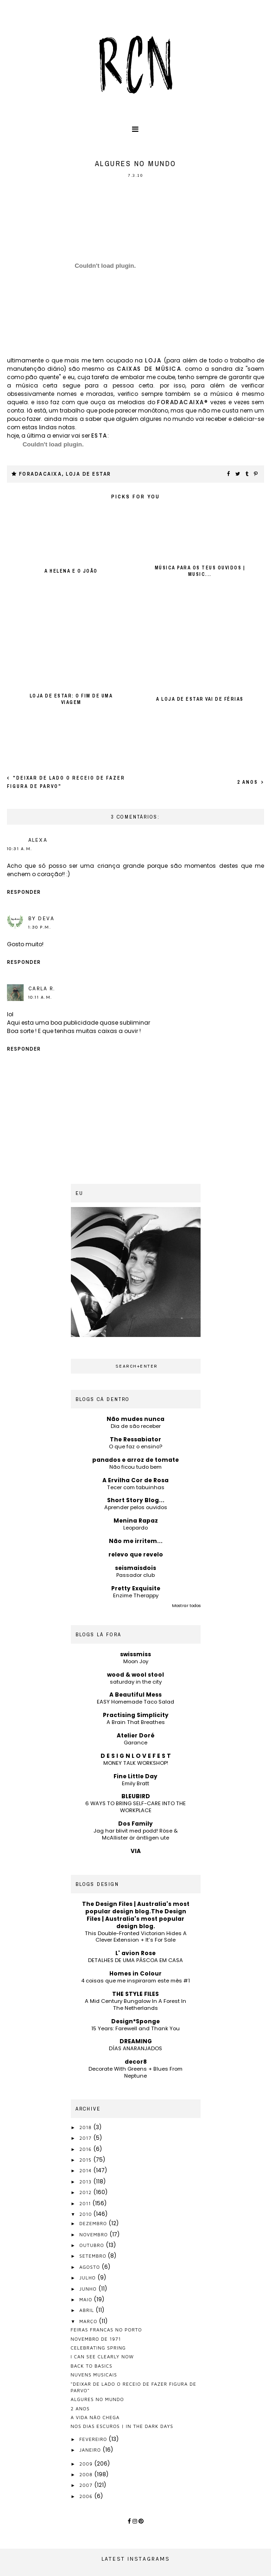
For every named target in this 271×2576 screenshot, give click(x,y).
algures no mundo (97, 2399)
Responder (24, 892)
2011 (86, 2203)
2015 (86, 2160)
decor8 (136, 2062)
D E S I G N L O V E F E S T (136, 1756)
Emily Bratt (135, 1783)
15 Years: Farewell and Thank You (135, 2028)
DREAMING (136, 2041)
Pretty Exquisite (135, 1588)
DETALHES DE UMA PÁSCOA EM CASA (135, 1960)
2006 (86, 2496)
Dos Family (135, 1823)
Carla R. (41, 988)
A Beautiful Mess (135, 1694)
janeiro (91, 2450)
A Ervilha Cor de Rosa (135, 1480)
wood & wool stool (135, 1675)
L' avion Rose (135, 1953)
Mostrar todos (186, 1605)
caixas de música (149, 369)
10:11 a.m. (40, 997)
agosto (90, 2267)
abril (87, 2310)
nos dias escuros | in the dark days (122, 2426)
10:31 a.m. (19, 849)
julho (88, 2277)
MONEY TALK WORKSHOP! (135, 1763)
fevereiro (94, 2439)
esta (99, 435)
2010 (86, 2214)
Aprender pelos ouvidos (135, 1507)
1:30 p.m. (39, 927)
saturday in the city (136, 1681)
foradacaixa (40, 474)
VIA (136, 1851)
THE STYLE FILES (135, 1994)
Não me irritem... (136, 1541)
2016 (86, 2149)
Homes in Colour (135, 1973)
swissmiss (135, 1654)
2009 (87, 2463)
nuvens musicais (94, 2374)
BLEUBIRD (135, 1796)
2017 (86, 2138)
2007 (86, 2485)
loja (154, 360)
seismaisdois (135, 1568)
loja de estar (88, 474)
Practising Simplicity (136, 1715)
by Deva (41, 918)
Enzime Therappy (135, 1595)
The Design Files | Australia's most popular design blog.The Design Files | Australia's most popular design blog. (135, 1915)
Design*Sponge (135, 2021)
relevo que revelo (135, 1554)
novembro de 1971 (96, 2339)
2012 (86, 2192)
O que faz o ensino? (135, 1446)
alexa (38, 840)
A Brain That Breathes (136, 1722)
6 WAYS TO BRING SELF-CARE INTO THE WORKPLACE (135, 1807)
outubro (92, 2245)
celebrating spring (98, 2347)
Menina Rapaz (135, 1520)
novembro (94, 2234)
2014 (86, 2170)
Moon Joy (135, 1661)
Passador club (135, 1575)
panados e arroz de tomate (135, 1460)
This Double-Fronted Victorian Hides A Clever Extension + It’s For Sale (136, 1937)
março (89, 2321)
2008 (86, 2474)
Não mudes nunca (135, 1419)
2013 (86, 2181)
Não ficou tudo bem (135, 1467)
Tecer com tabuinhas (135, 1487)
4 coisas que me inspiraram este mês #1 (135, 1980)
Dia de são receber (136, 1426)
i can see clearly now (102, 2356)
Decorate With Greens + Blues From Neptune (135, 2072)
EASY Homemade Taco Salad (135, 1701)
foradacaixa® (182, 402)
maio (86, 2299)
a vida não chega (95, 2417)
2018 (86, 2127)
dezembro (94, 2223)
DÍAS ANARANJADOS (135, 2048)
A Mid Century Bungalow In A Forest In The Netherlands (135, 2004)
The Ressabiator (135, 1439)
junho (88, 2289)
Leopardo (135, 1527)
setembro (93, 2256)
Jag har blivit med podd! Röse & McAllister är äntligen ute (136, 1834)
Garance (135, 1742)
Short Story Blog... (135, 1500)
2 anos (248, 782)
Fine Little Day (135, 1776)
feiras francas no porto (106, 2329)
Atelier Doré (136, 1735)
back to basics (92, 2366)
